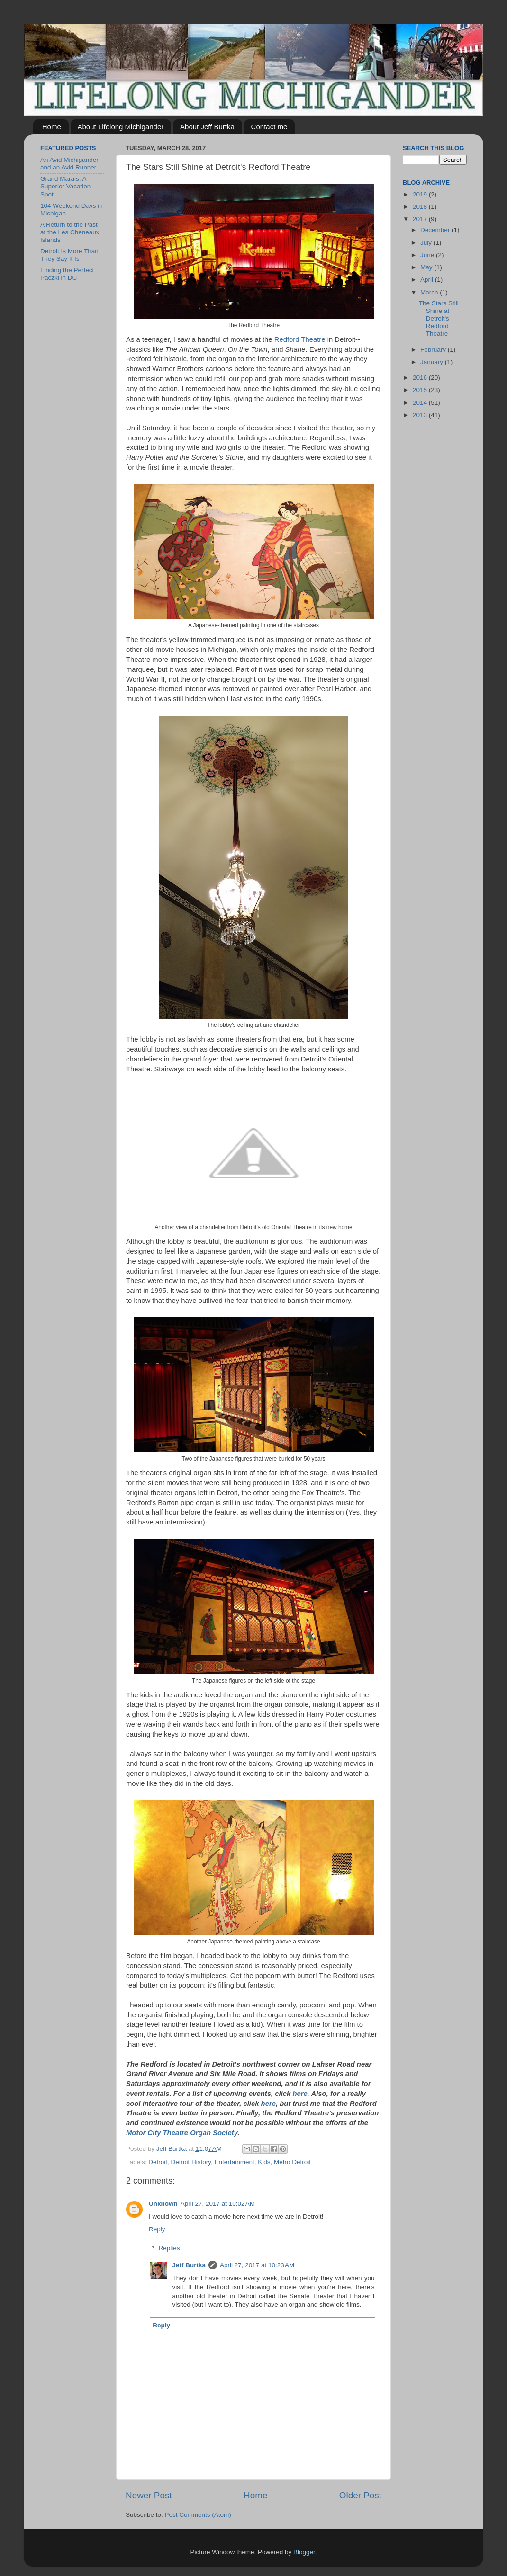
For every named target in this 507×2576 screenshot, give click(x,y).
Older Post (360, 2495)
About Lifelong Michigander (121, 127)
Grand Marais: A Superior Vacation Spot (65, 186)
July (427, 242)
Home (51, 127)
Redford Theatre (300, 339)
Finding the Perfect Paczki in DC (67, 274)
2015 (421, 389)
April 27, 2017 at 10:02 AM (218, 2203)
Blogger (304, 2552)
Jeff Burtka (189, 2265)
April (427, 279)
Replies (169, 2248)
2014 (421, 402)
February (434, 349)
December (436, 229)
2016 (421, 377)
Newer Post (149, 2495)
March (430, 292)
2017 (421, 219)
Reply (157, 2229)
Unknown (163, 2203)
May (427, 267)
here (299, 2093)
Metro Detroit (292, 2162)
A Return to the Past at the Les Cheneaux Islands (70, 232)
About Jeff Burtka (207, 127)
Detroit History (191, 2162)
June (428, 254)
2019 (421, 194)
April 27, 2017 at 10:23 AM (257, 2265)
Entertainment (234, 2162)
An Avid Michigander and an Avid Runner (69, 163)
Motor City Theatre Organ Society (181, 2133)
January (432, 361)
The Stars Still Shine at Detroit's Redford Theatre (439, 319)
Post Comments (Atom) (198, 2514)
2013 (421, 415)
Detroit (157, 2162)
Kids (264, 2162)
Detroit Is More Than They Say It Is (69, 255)
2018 (421, 206)
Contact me (269, 127)
